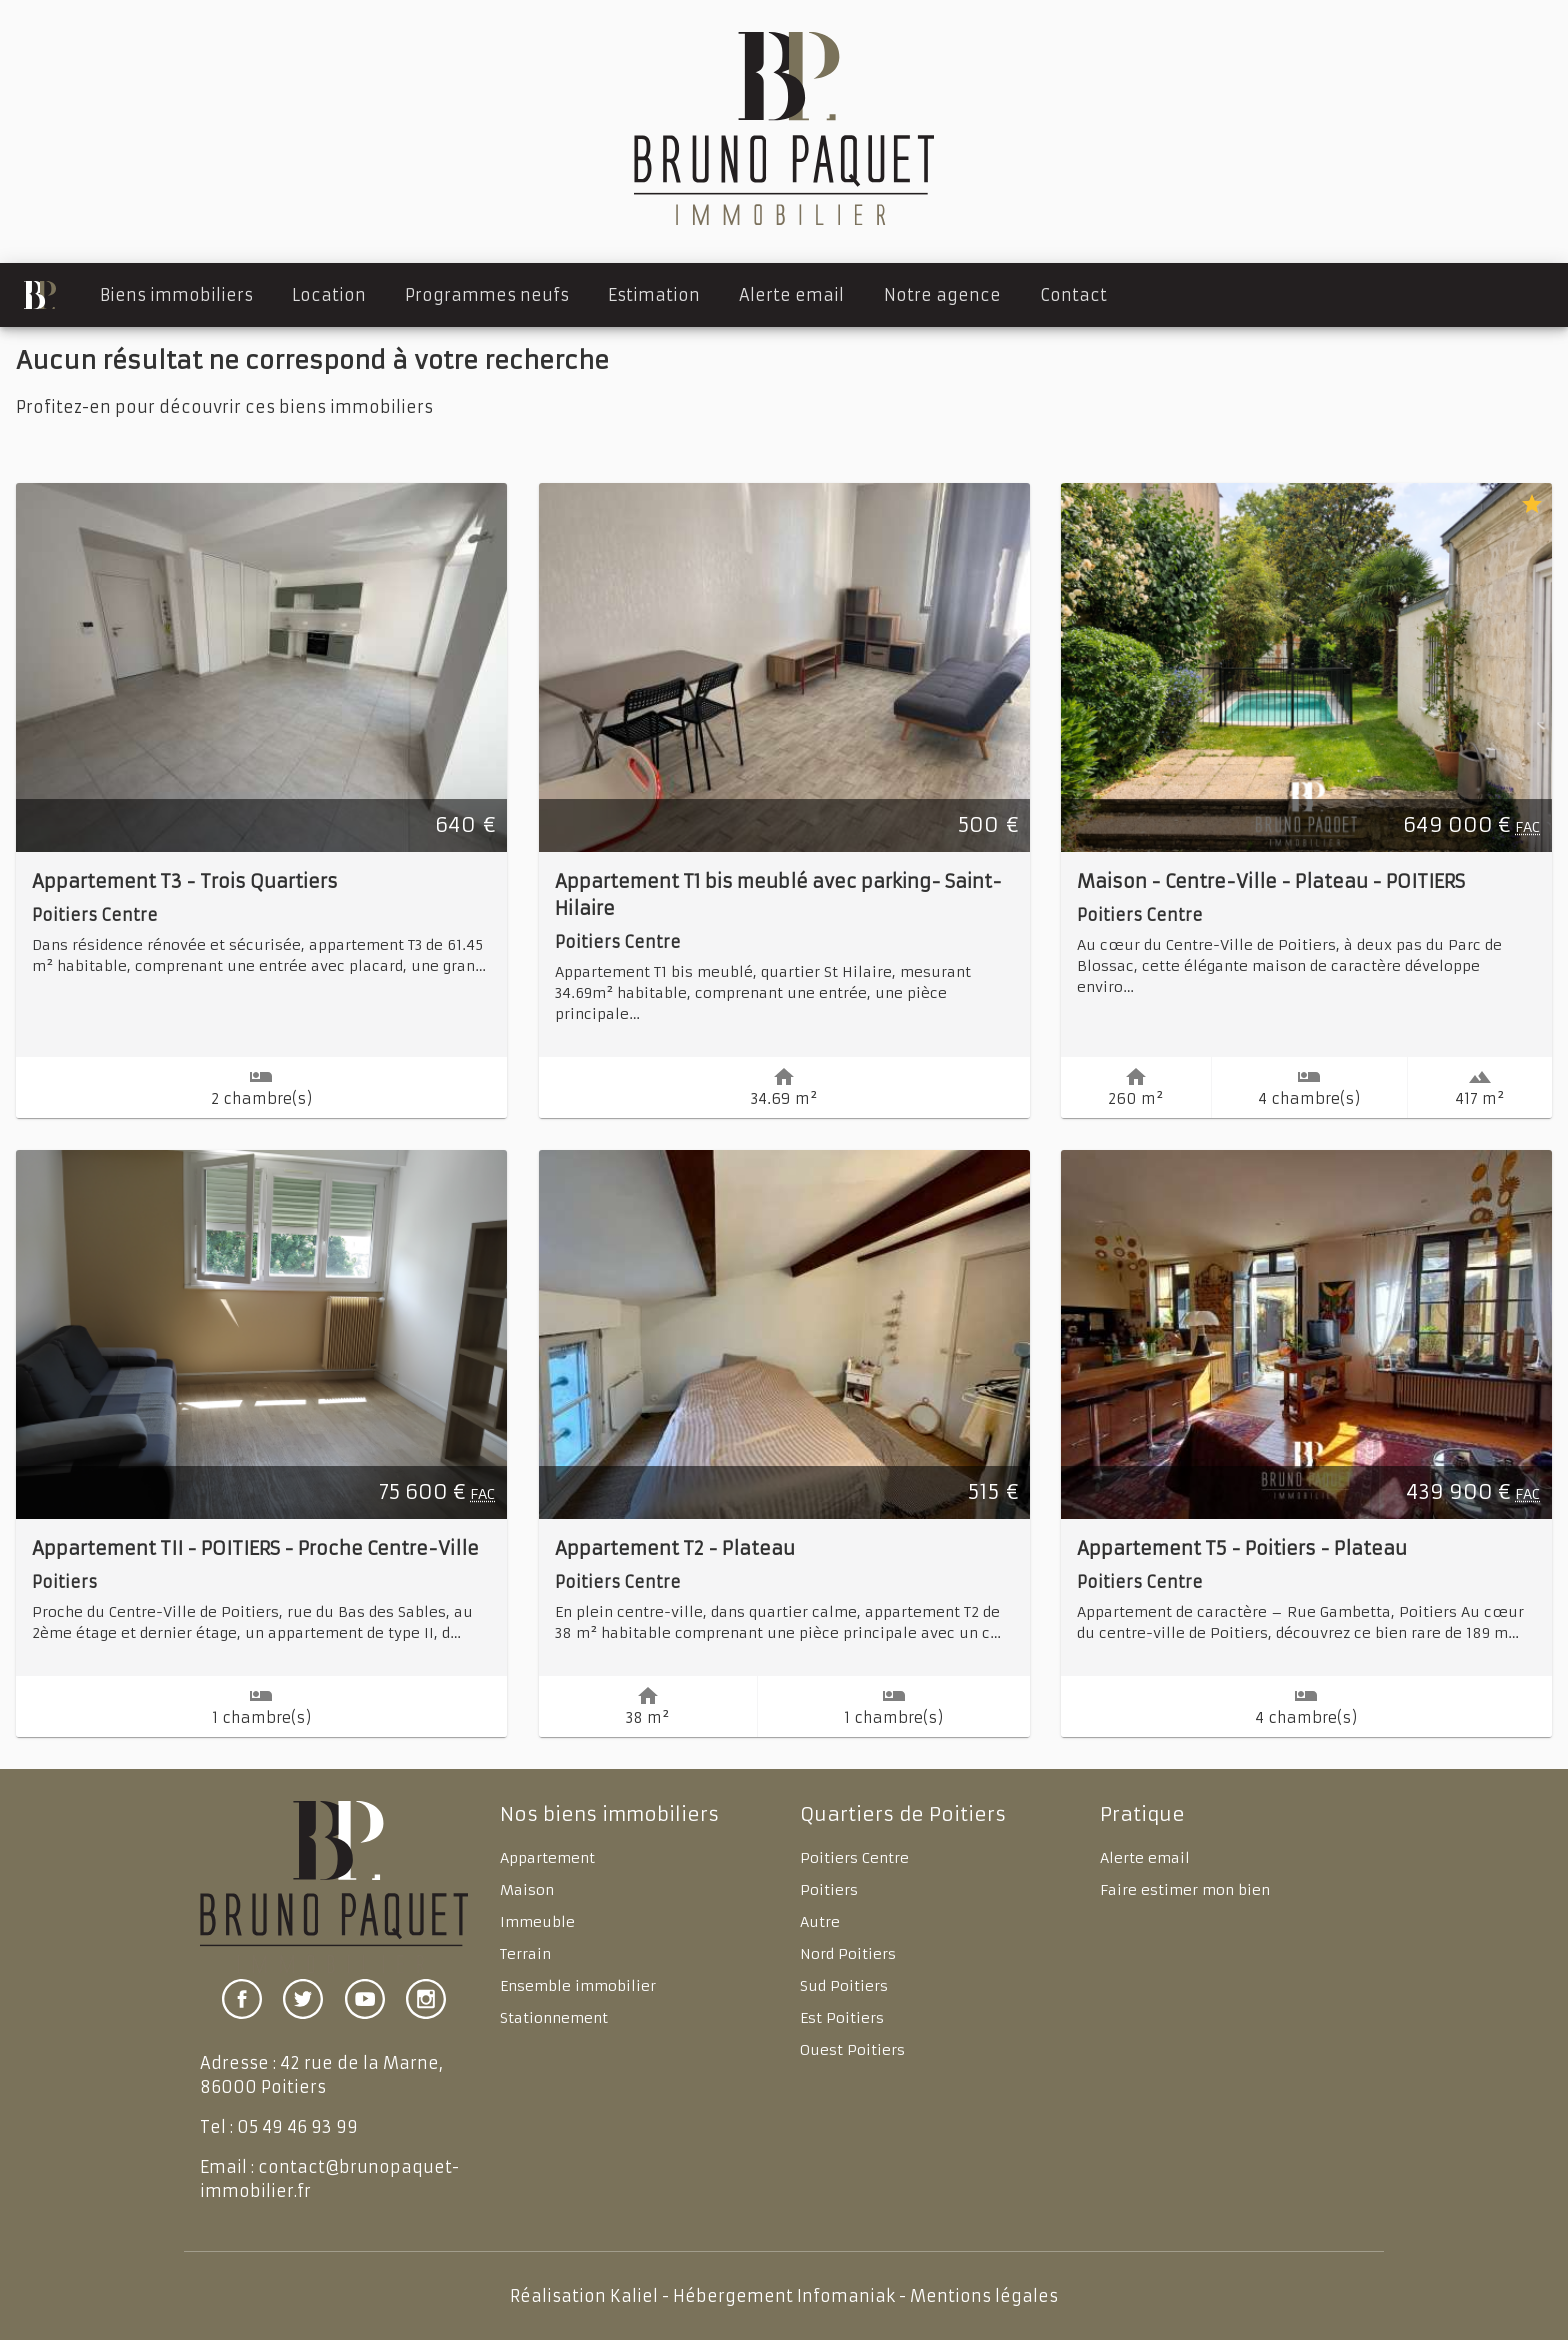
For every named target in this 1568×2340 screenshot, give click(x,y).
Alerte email (791, 295)
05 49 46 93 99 (297, 2127)
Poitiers (829, 1890)
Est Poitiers (842, 2018)
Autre (820, 1922)
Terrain (525, 1954)
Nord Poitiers (848, 1954)
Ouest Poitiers (852, 2050)
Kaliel (634, 2296)
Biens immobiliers (176, 295)
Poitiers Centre (854, 1858)
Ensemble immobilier (578, 1986)
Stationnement (554, 2018)
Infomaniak (846, 2296)
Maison (527, 1890)
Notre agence (942, 295)
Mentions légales (984, 2296)
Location (329, 295)
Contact (1073, 295)
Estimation (654, 295)
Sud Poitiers (844, 1986)
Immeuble (537, 1922)
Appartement (547, 1858)
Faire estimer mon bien (1185, 1890)
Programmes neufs (487, 295)
